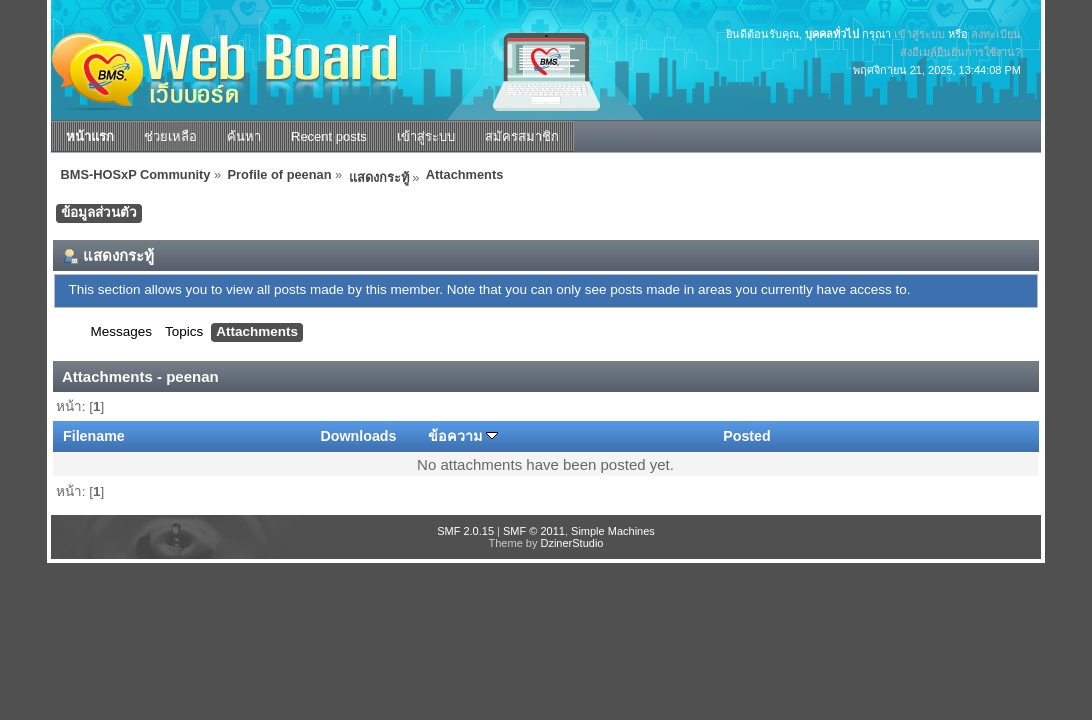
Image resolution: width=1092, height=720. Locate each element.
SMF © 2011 (534, 531)
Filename (94, 436)
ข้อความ (463, 436)
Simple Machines (613, 531)
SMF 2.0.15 (465, 531)
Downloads (358, 436)
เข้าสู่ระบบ (919, 34)
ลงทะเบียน (996, 34)
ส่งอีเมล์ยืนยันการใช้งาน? (960, 52)
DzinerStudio (571, 543)
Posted (747, 436)
